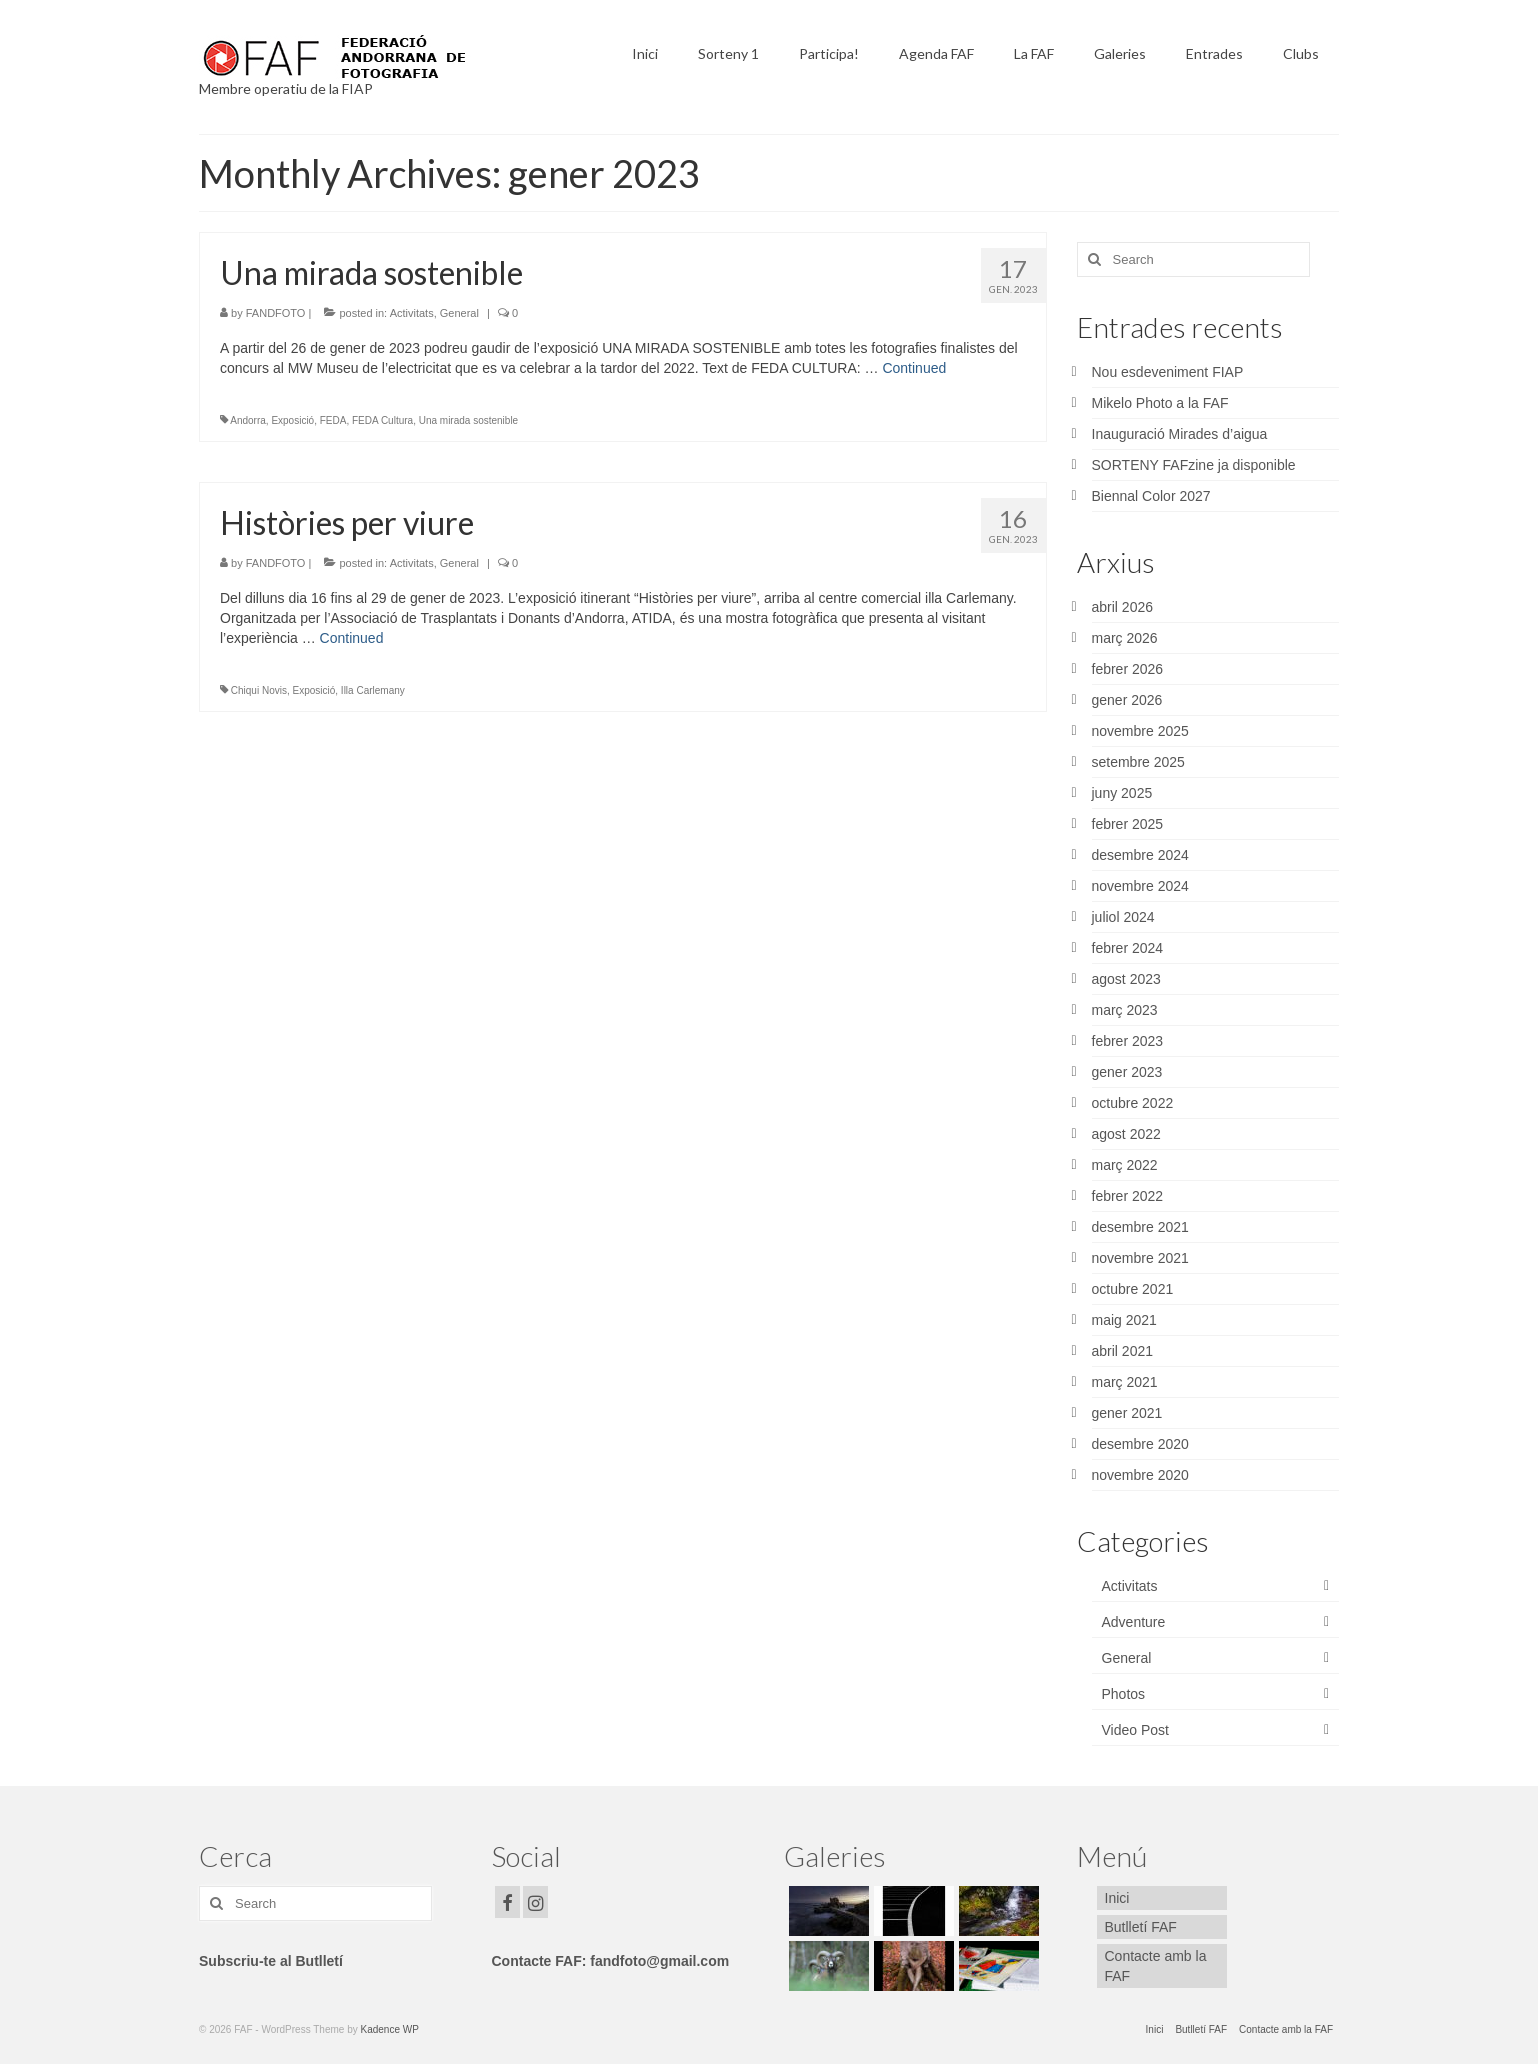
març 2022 (1125, 1165)
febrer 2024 (1128, 948)
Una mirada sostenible (469, 420)
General (459, 313)
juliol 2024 (1123, 917)
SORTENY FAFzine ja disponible (1194, 465)
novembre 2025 (1140, 731)
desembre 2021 (1140, 1227)
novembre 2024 (1140, 886)
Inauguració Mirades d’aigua (1180, 434)
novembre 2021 (1140, 1258)
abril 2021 (1123, 1351)
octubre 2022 (1133, 1103)
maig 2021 (1124, 1320)
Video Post (1135, 1730)
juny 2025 (1122, 793)
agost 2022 (1126, 1134)
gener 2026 (1127, 700)
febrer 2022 (1128, 1196)
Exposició (292, 420)
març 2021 (1125, 1382)
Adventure (1134, 1622)
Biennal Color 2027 (1151, 496)
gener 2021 (1127, 1413)
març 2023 (1125, 1010)
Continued (914, 368)
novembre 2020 (1140, 1475)
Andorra (248, 420)
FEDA (333, 420)
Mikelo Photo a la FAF (1160, 403)
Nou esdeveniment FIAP (1168, 372)
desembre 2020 (1140, 1444)
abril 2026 (1123, 607)
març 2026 (1125, 638)
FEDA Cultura (382, 420)
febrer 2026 (1128, 669)
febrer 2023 (1128, 1041)
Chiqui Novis (259, 690)
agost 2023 (1126, 979)
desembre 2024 (1140, 855)
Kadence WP (390, 2029)
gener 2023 (1127, 1072)
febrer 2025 (1128, 824)
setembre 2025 (1138, 762)
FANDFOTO (276, 313)
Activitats (412, 313)
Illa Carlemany (373, 690)
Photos (1124, 1694)
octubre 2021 (1133, 1289)
